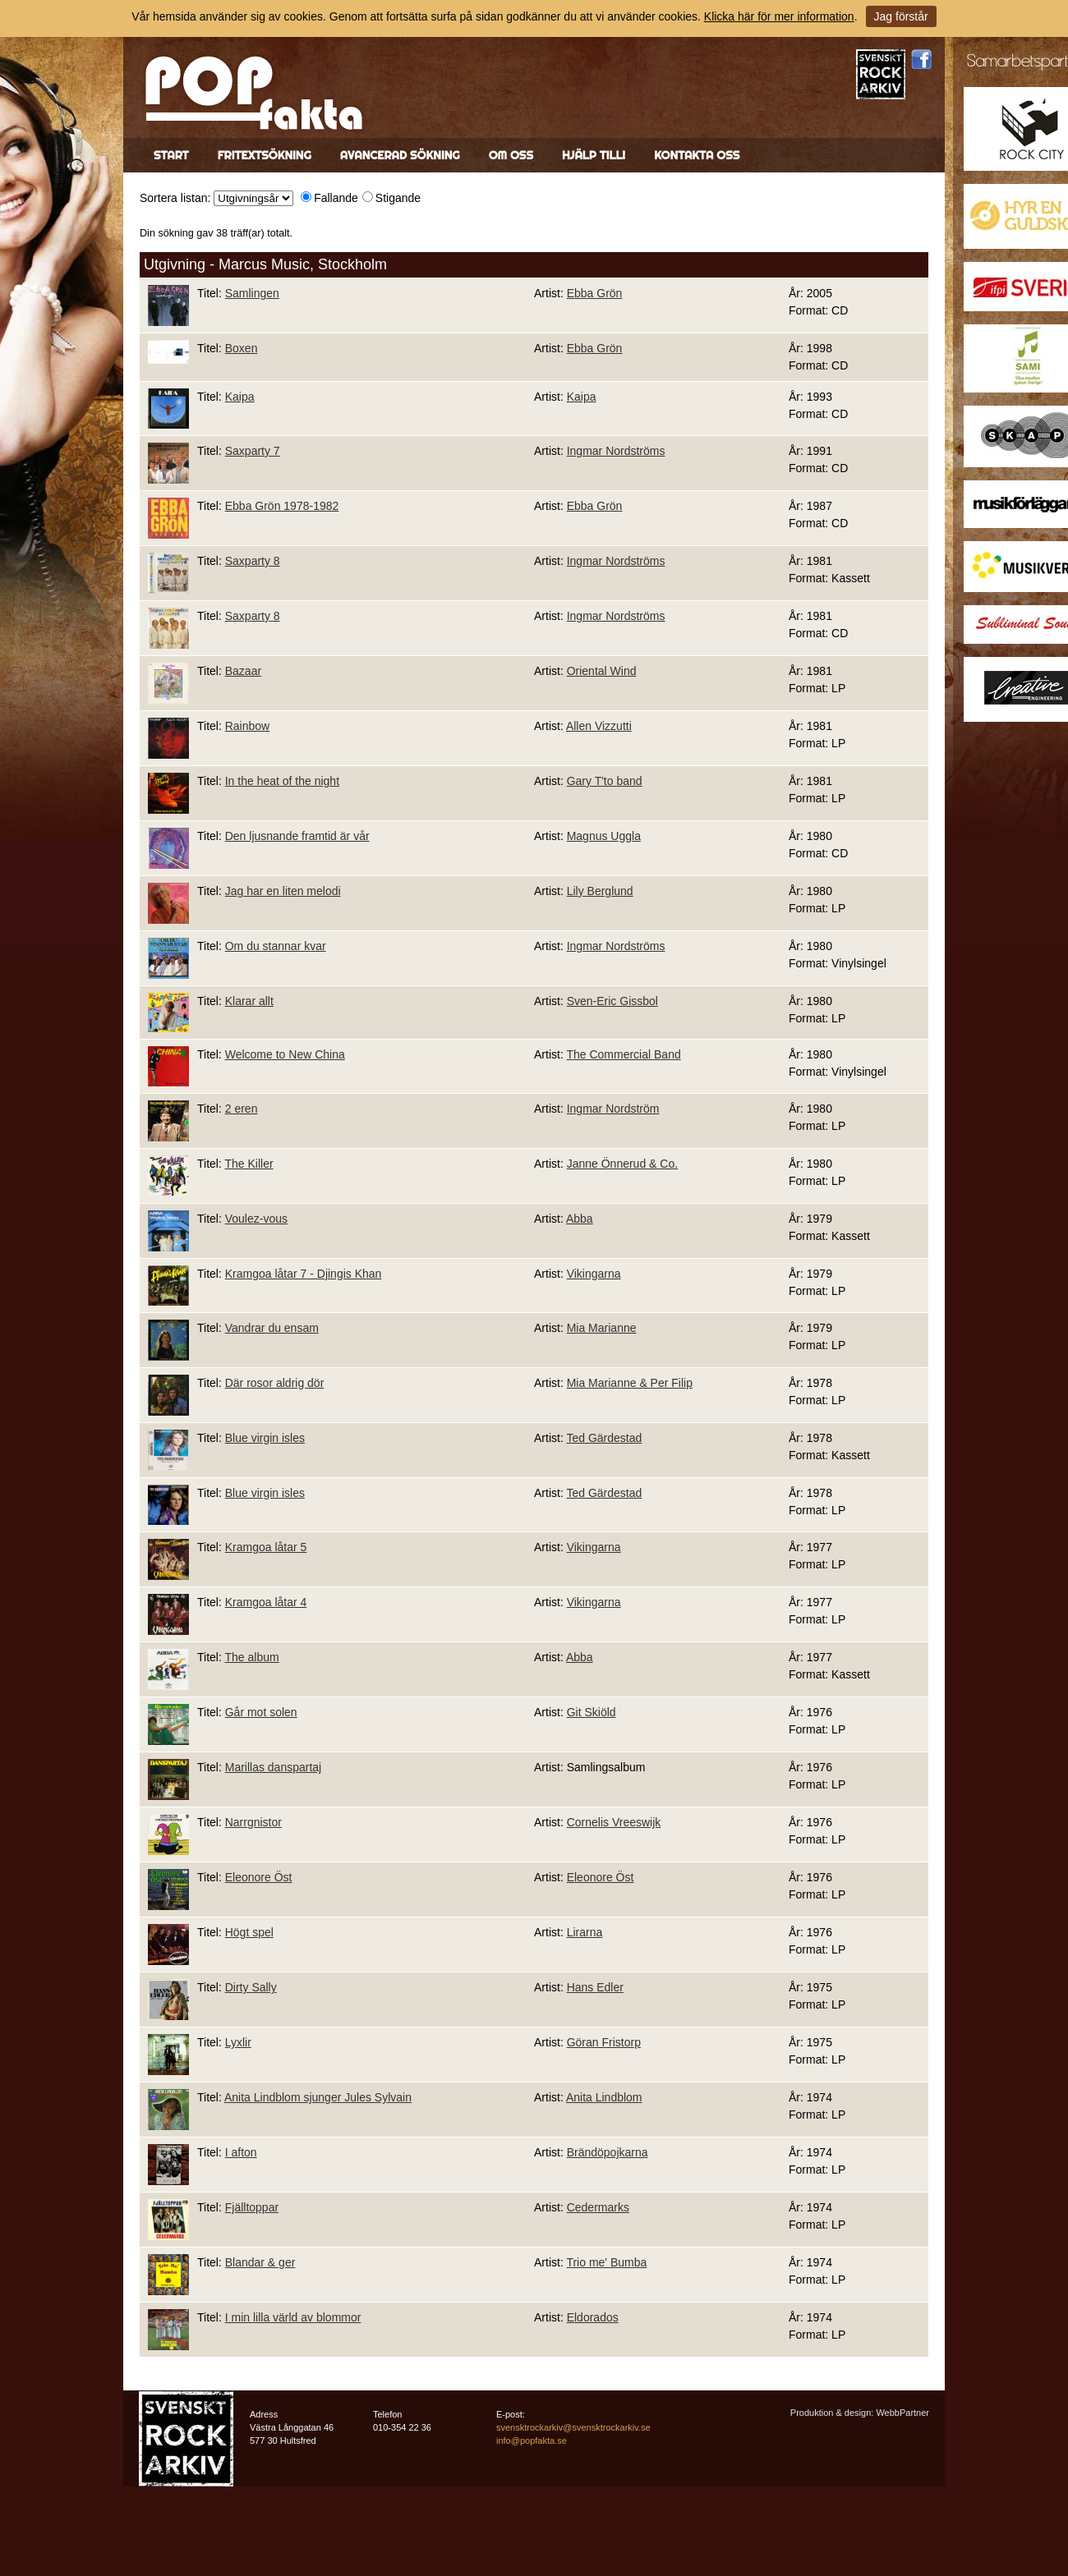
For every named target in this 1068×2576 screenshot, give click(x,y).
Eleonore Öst (258, 1877)
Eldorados (593, 2317)
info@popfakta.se (531, 2440)
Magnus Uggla (604, 836)
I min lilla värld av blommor (293, 2317)
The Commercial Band (623, 1054)
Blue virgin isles (265, 1437)
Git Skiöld (591, 1712)
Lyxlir (238, 2042)
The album (251, 1657)
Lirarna (585, 1932)
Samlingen (252, 293)
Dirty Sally (251, 1987)
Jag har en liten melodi (283, 891)
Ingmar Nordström (613, 1108)
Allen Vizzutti (599, 725)
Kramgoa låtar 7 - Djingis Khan (303, 1273)
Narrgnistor (253, 1822)
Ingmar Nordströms (616, 450)
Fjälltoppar (252, 2207)
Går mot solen (261, 1712)
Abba (579, 1218)
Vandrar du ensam (272, 1327)
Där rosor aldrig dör (275, 1382)
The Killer (248, 1163)
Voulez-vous (256, 1218)
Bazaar (243, 670)
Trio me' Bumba (606, 2262)
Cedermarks (598, 2207)
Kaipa (240, 396)
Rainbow (247, 725)
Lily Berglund (600, 891)
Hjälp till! (593, 155)
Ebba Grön (595, 293)
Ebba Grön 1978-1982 (282, 505)
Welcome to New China (285, 1054)
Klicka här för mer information (779, 16)
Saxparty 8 (252, 560)
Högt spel (249, 1932)
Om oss (511, 155)
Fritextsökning (264, 155)
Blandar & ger (260, 2262)
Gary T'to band (604, 780)
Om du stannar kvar (275, 946)
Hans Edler (595, 1987)
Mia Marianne (602, 1327)
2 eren (241, 1108)
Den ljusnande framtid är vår (297, 836)
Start (171, 155)
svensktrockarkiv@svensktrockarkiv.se (573, 2427)
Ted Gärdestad (604, 1437)
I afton (241, 2152)
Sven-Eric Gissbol (612, 1001)
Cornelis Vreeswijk (614, 1822)
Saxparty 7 (252, 450)
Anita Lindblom (604, 2097)
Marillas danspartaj (273, 1767)
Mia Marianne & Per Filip (630, 1382)
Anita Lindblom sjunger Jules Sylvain (318, 2097)
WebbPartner (902, 2413)
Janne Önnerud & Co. (622, 1163)
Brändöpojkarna (607, 2152)
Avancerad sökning (400, 155)
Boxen (241, 348)
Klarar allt (249, 1001)
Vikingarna (594, 1273)
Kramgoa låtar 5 (266, 1547)
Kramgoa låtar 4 (266, 1602)
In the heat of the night (282, 780)
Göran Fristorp (604, 2042)
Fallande (336, 197)
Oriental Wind (602, 670)
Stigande (398, 197)
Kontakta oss (696, 155)
